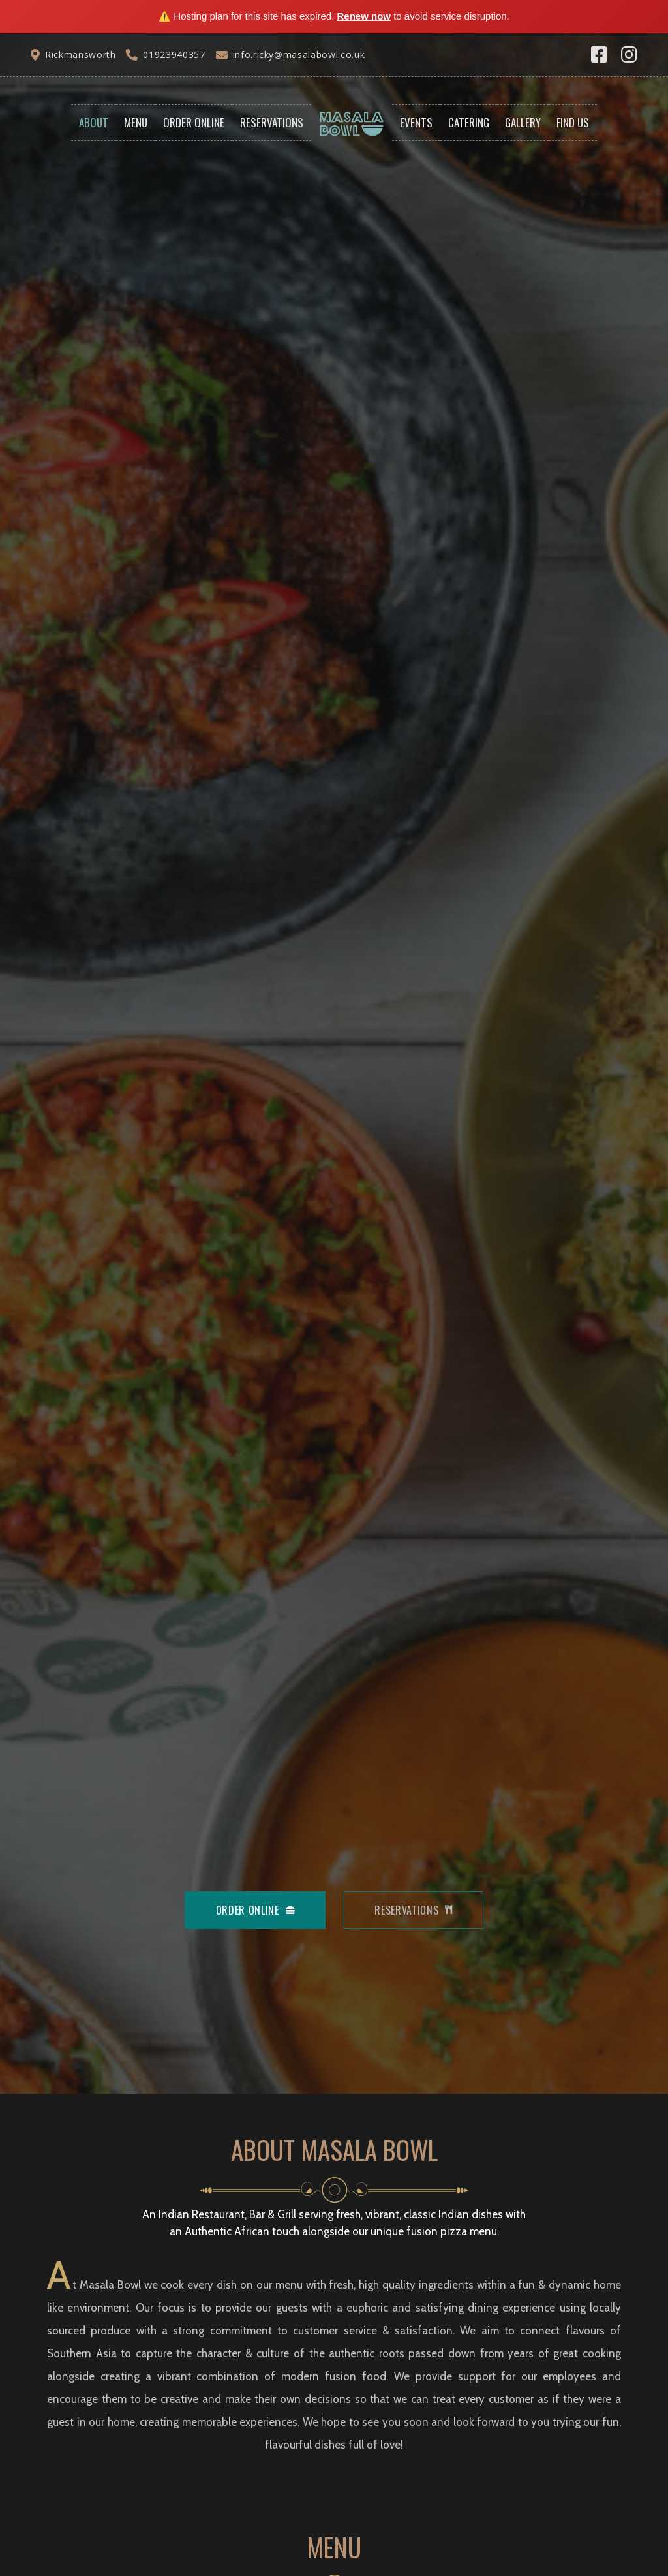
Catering (468, 122)
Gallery (523, 122)
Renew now (364, 16)
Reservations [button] (271, 122)
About (93, 122)
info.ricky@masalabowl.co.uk (299, 54)
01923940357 (174, 54)
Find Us (572, 122)
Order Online (193, 122)
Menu (135, 122)
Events (416, 122)
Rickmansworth (80, 54)
